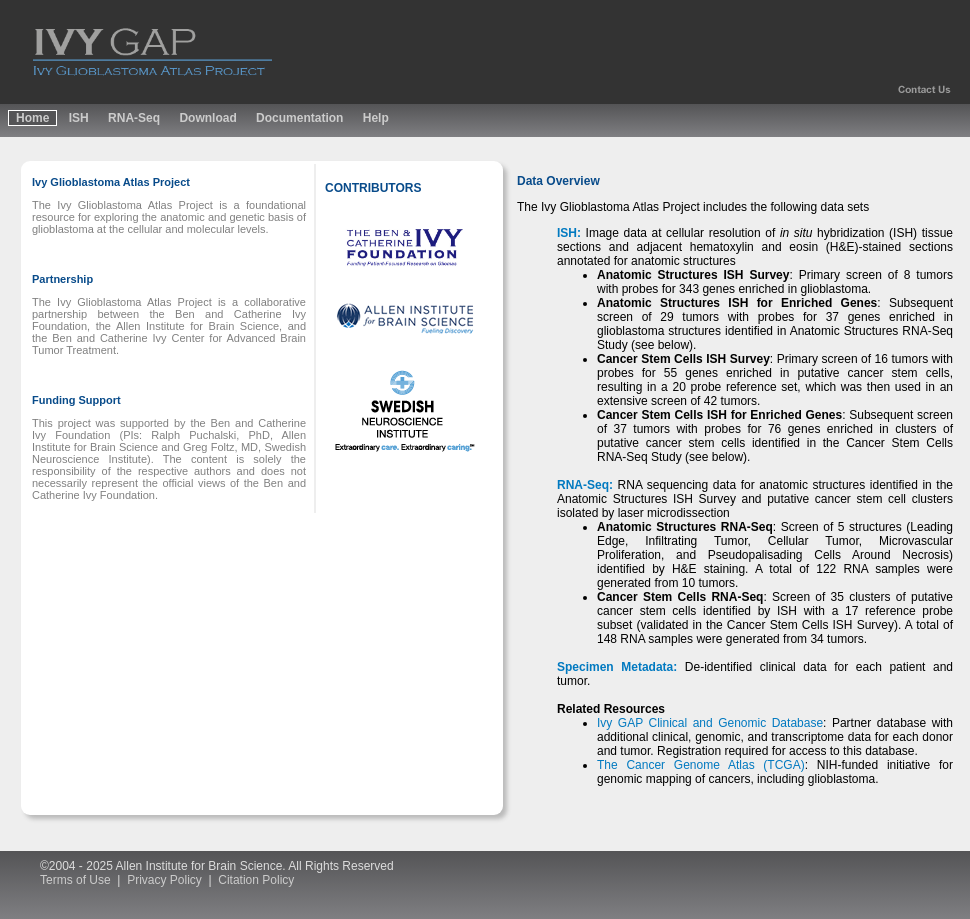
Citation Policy (256, 880)
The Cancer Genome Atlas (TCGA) (701, 765)
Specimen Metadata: (617, 667)
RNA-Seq (134, 118)
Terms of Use (75, 880)
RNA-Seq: (585, 485)
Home (32, 118)
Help (376, 118)
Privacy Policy (164, 880)
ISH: (569, 233)
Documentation (299, 118)
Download (207, 118)
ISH (79, 118)
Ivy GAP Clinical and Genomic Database (710, 723)
